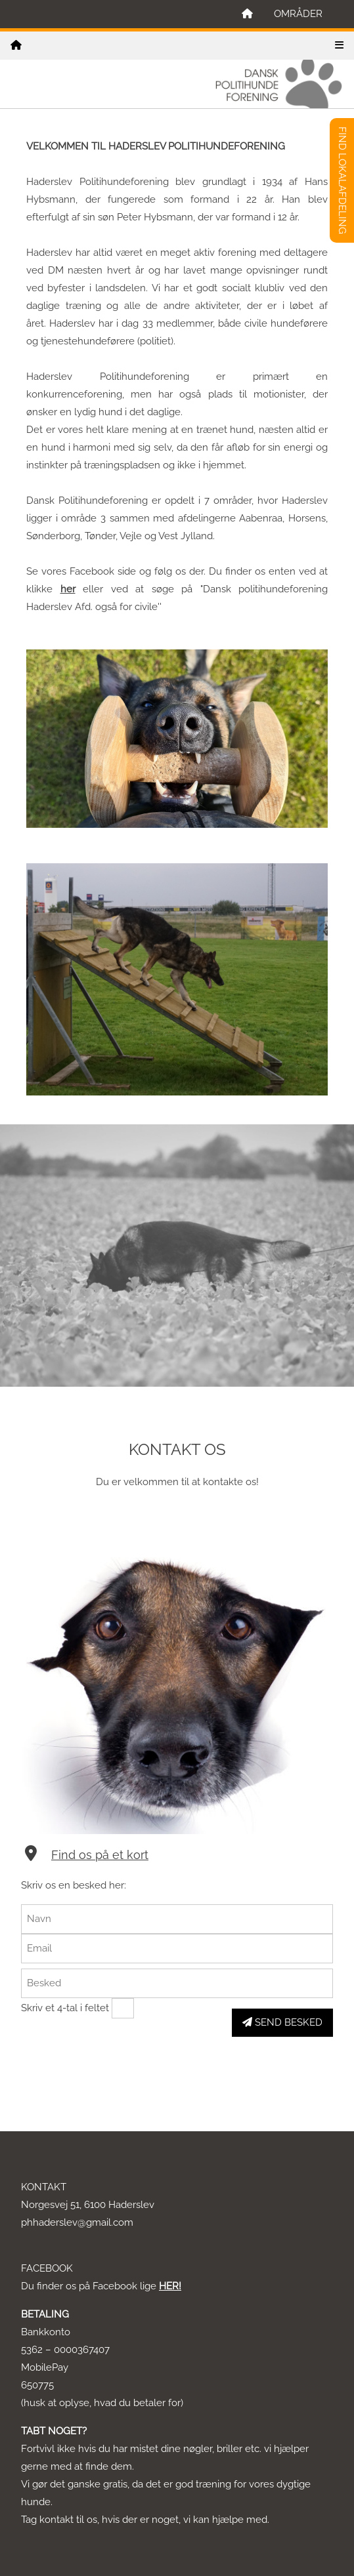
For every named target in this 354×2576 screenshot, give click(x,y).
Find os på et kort (99, 1855)
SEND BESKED (282, 2022)
